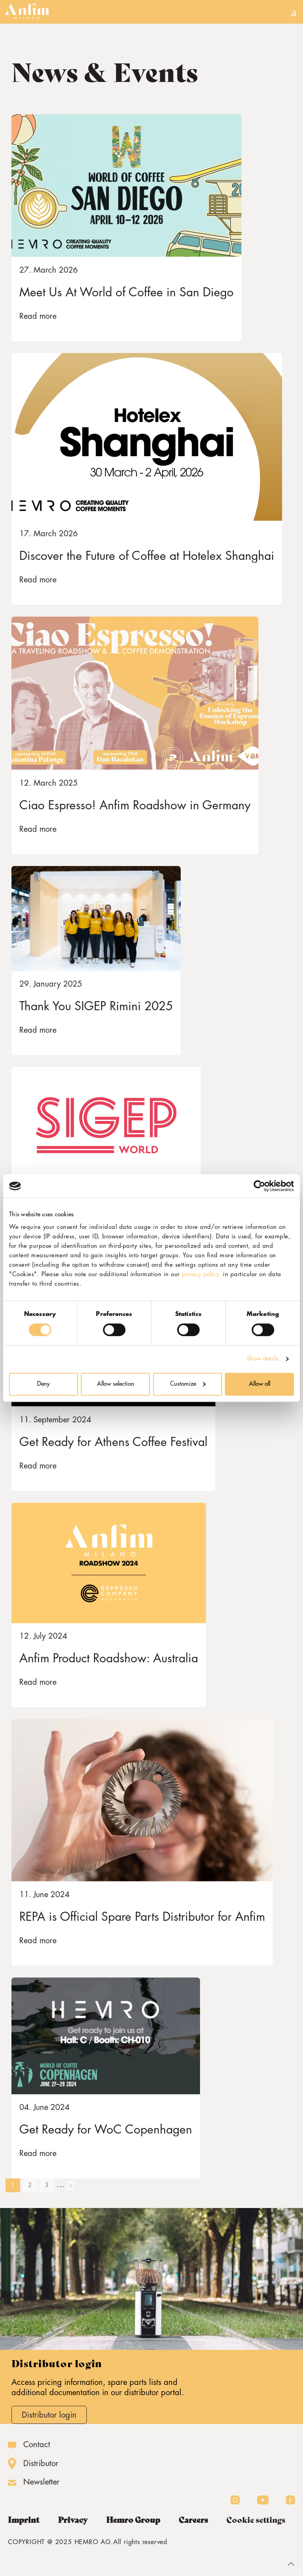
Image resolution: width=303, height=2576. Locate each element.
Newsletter (41, 2482)
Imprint (23, 2520)
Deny (43, 1384)
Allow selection (115, 1384)
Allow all (259, 1384)
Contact (36, 2444)
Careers (193, 2520)
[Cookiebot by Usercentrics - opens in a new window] (259, 1186)
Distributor (40, 2463)
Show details (263, 1359)
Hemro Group (133, 2520)
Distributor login (49, 2415)
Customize (188, 1384)
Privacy (73, 2520)
